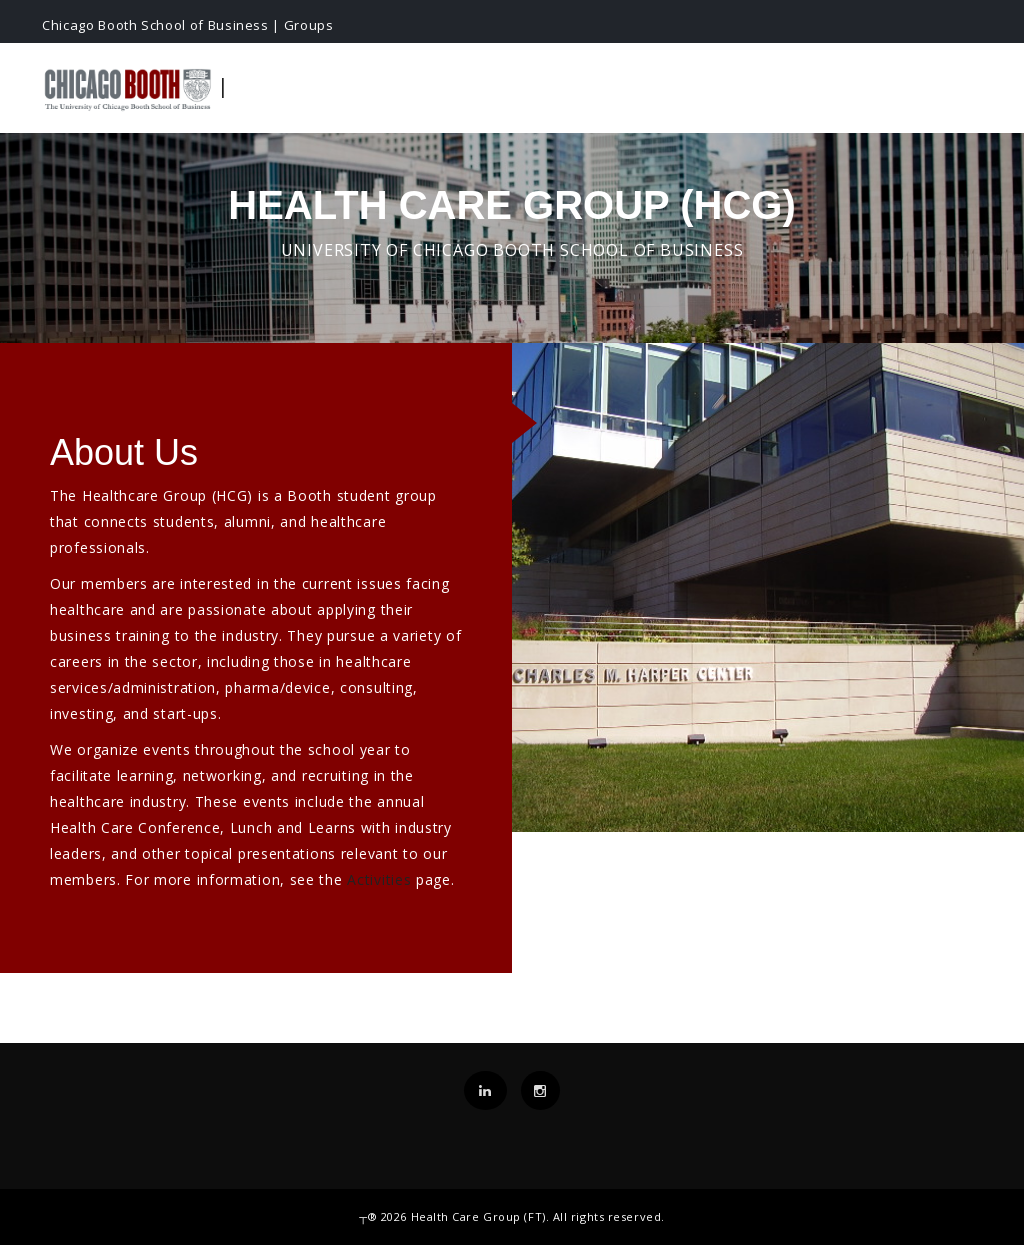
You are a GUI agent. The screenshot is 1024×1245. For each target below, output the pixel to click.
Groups (309, 25)
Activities (379, 879)
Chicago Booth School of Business (155, 25)
